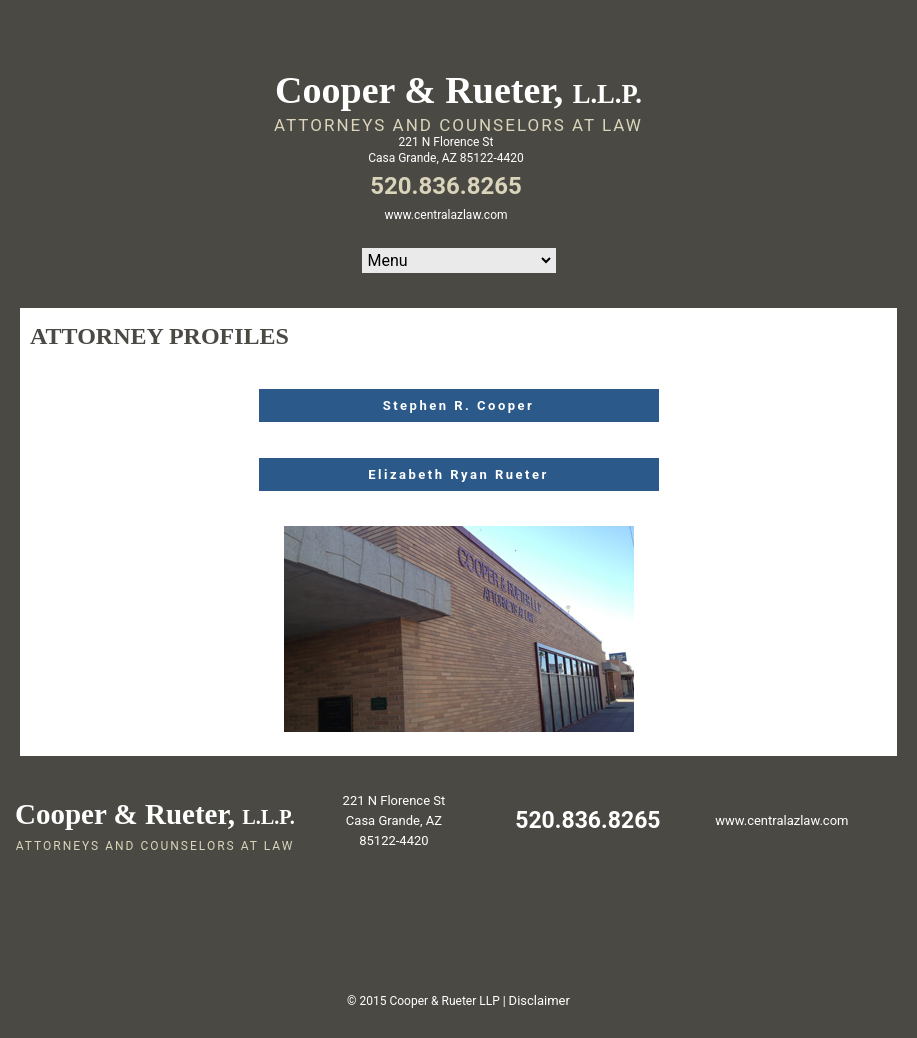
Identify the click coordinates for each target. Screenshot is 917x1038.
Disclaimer (539, 1000)
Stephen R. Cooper (459, 405)
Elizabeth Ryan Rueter (458, 474)
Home (459, 260)
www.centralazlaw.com (446, 215)
